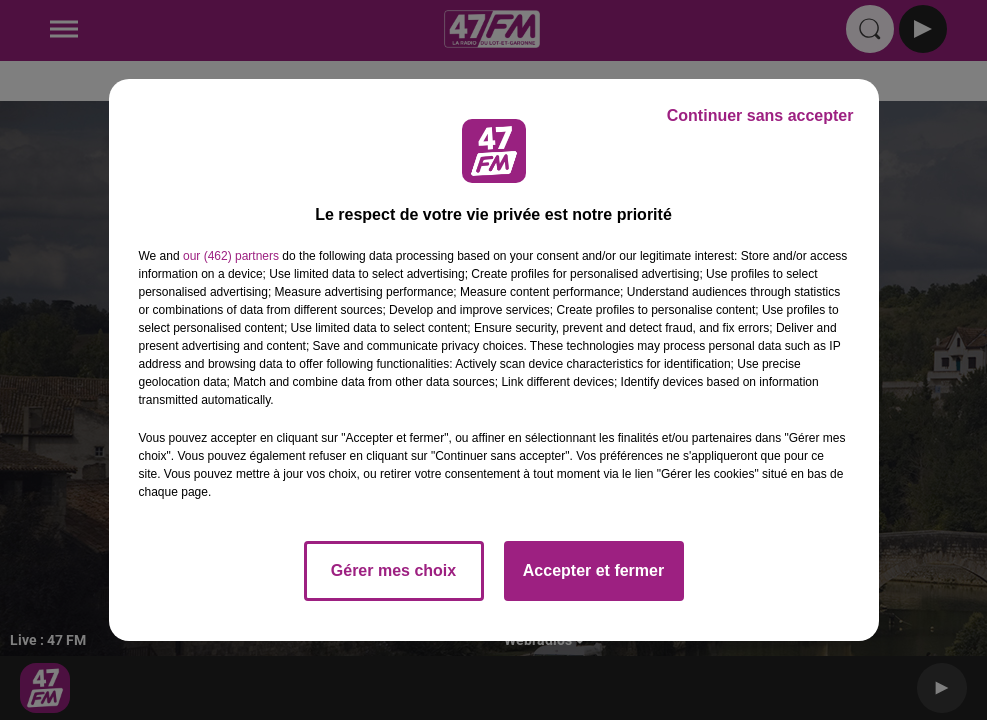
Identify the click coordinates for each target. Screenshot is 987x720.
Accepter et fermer (593, 570)
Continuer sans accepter (760, 115)
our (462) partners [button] (231, 256)
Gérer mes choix (393, 570)
